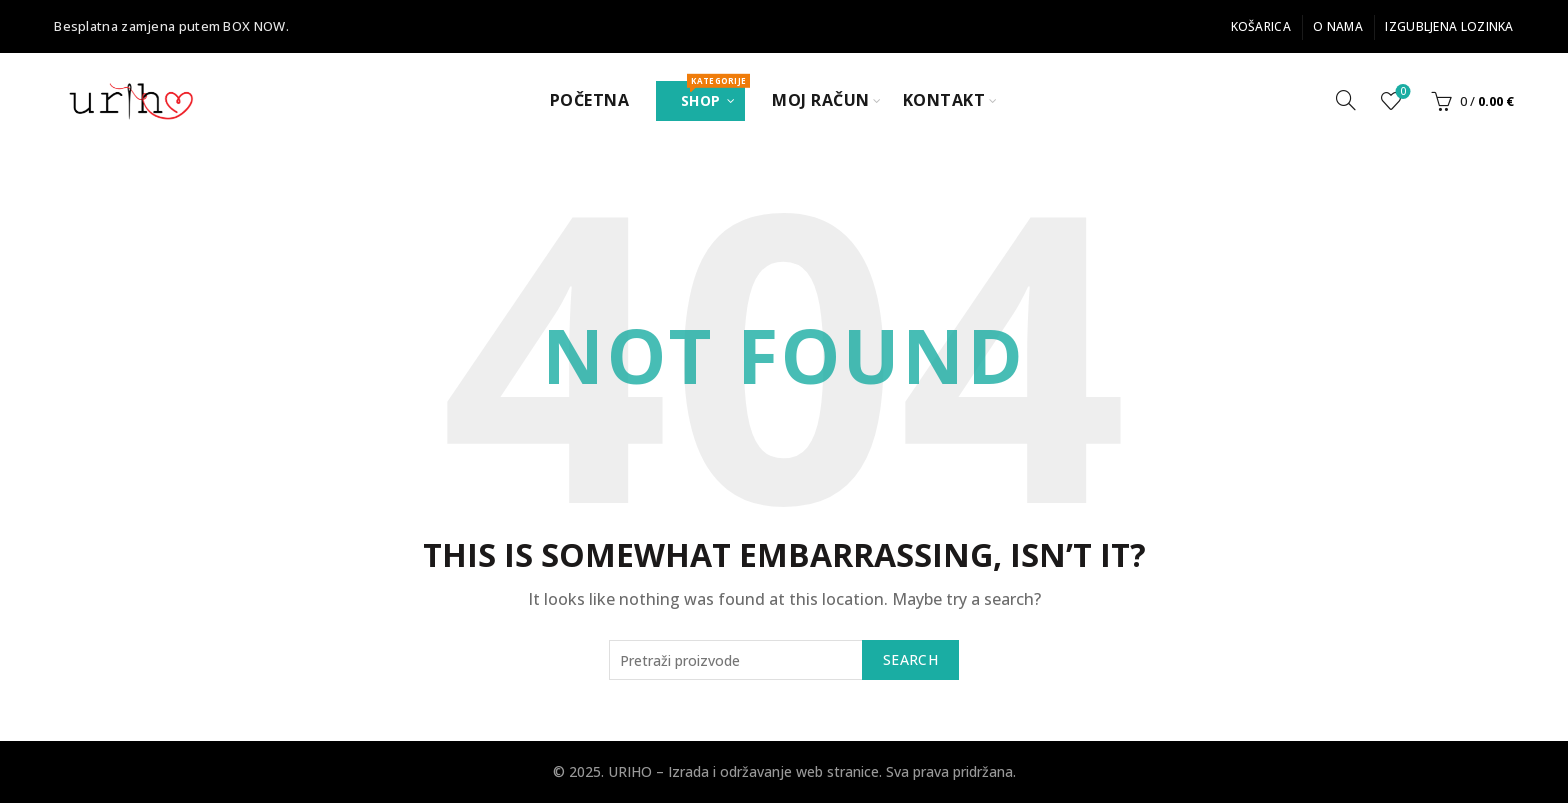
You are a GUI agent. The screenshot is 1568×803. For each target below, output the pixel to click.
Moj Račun (821, 100)
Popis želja (1400, 92)
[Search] (1346, 100)
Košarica (1261, 26)
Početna (590, 100)
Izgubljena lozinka (1449, 26)
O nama (1338, 26)
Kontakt (944, 100)
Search (910, 659)
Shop (713, 95)
